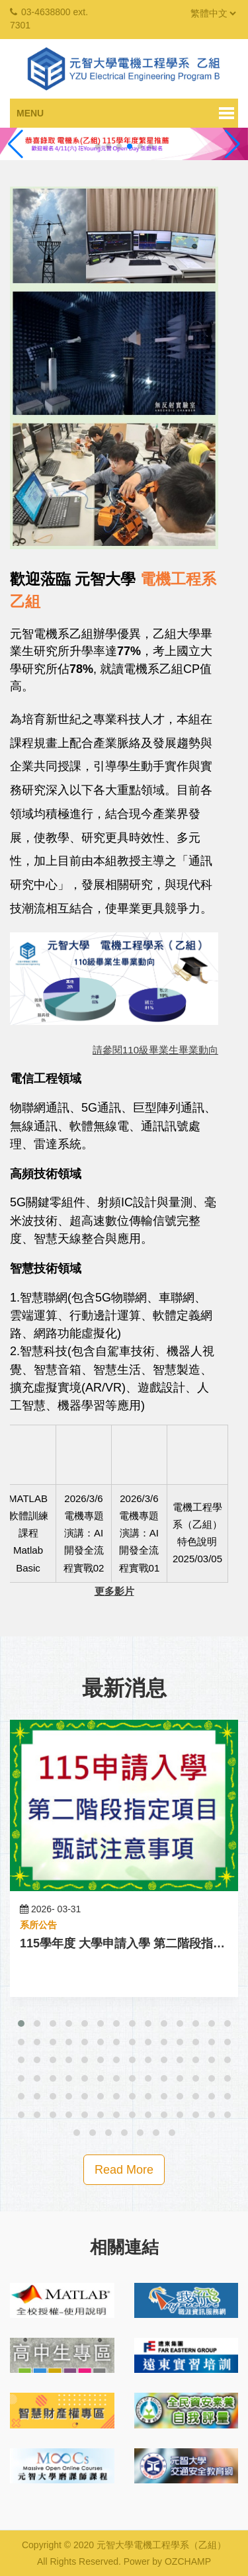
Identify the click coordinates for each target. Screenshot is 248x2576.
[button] (21, 2023)
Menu (30, 113)
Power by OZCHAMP (167, 2561)
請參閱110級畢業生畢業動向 (155, 1049)
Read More (124, 2169)
